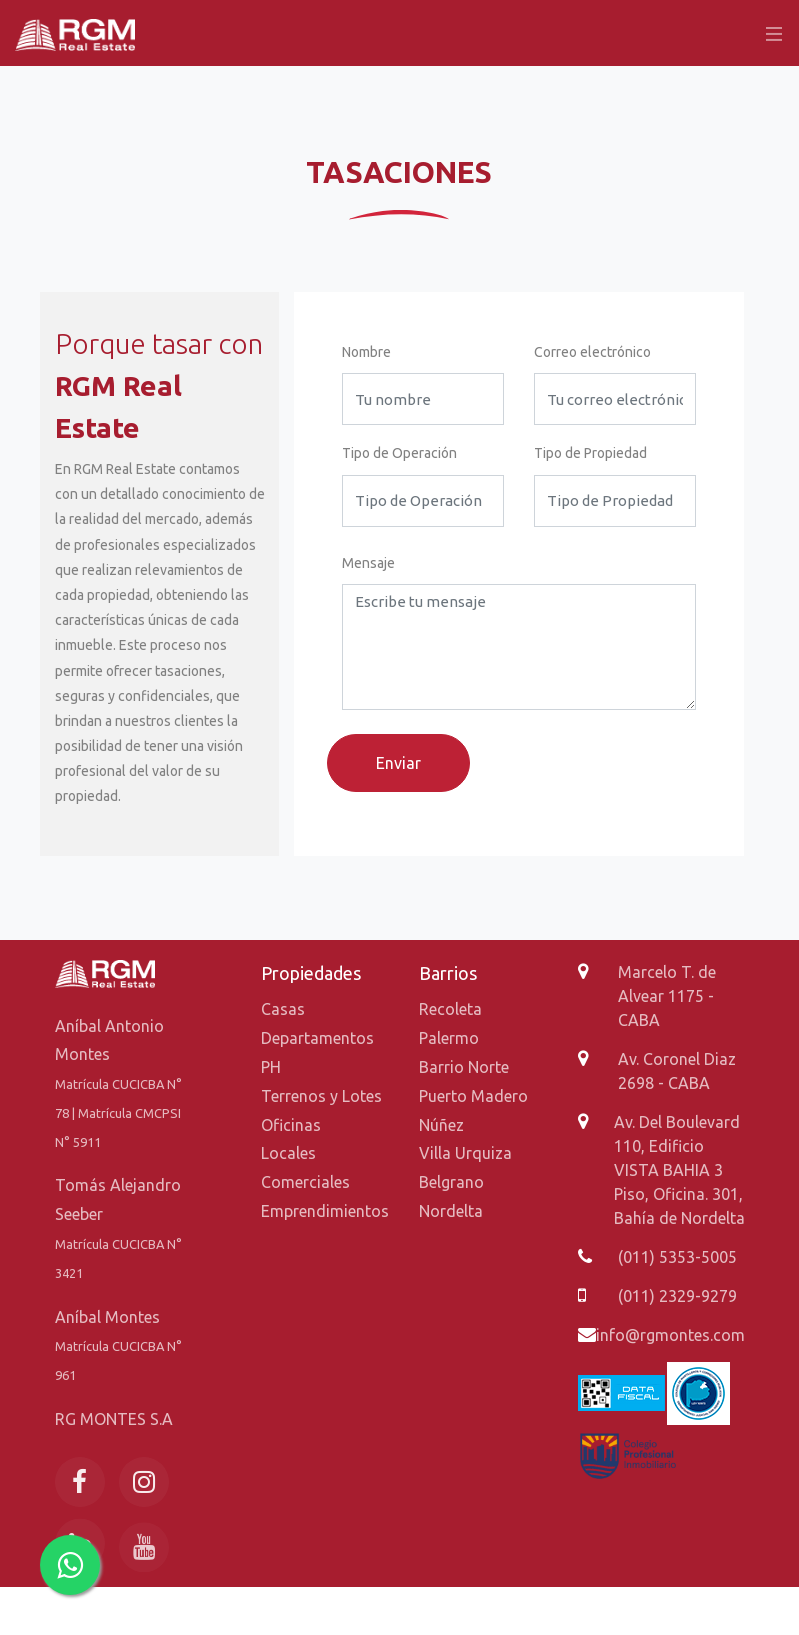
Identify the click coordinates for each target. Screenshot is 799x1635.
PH (271, 1067)
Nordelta (451, 1211)
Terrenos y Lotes (321, 1096)
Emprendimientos (325, 1211)
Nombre (366, 352)
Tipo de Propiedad (590, 453)
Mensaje (368, 563)
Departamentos (317, 1038)
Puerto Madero (473, 1096)
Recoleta (450, 1009)
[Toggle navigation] (769, 33)
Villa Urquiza (465, 1153)
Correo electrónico (592, 352)
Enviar (398, 763)
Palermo (449, 1038)
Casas (283, 1009)
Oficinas (291, 1125)
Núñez (441, 1125)
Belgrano (451, 1182)
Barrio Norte (464, 1067)
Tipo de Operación (399, 453)
